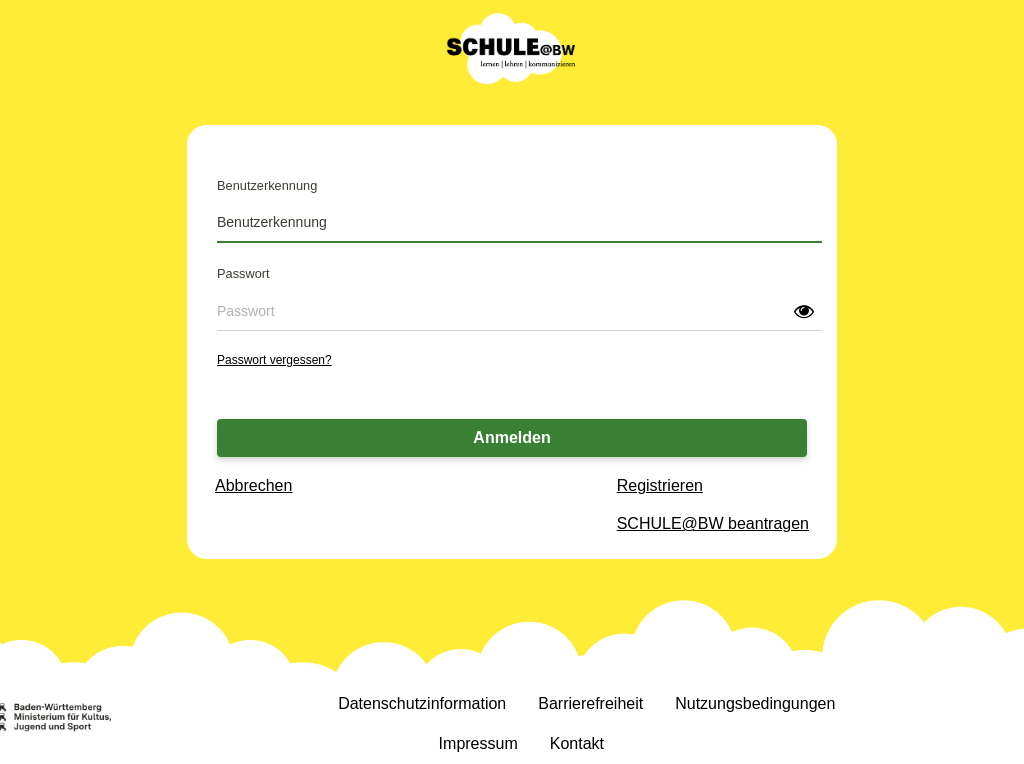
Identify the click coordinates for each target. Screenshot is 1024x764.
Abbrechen (253, 485)
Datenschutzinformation (422, 703)
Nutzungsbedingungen (755, 703)
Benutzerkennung (267, 185)
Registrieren (660, 485)
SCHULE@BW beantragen (713, 523)
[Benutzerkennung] (519, 223)
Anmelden (511, 437)
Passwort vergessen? (274, 360)
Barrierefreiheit (590, 703)
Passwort (243, 273)
